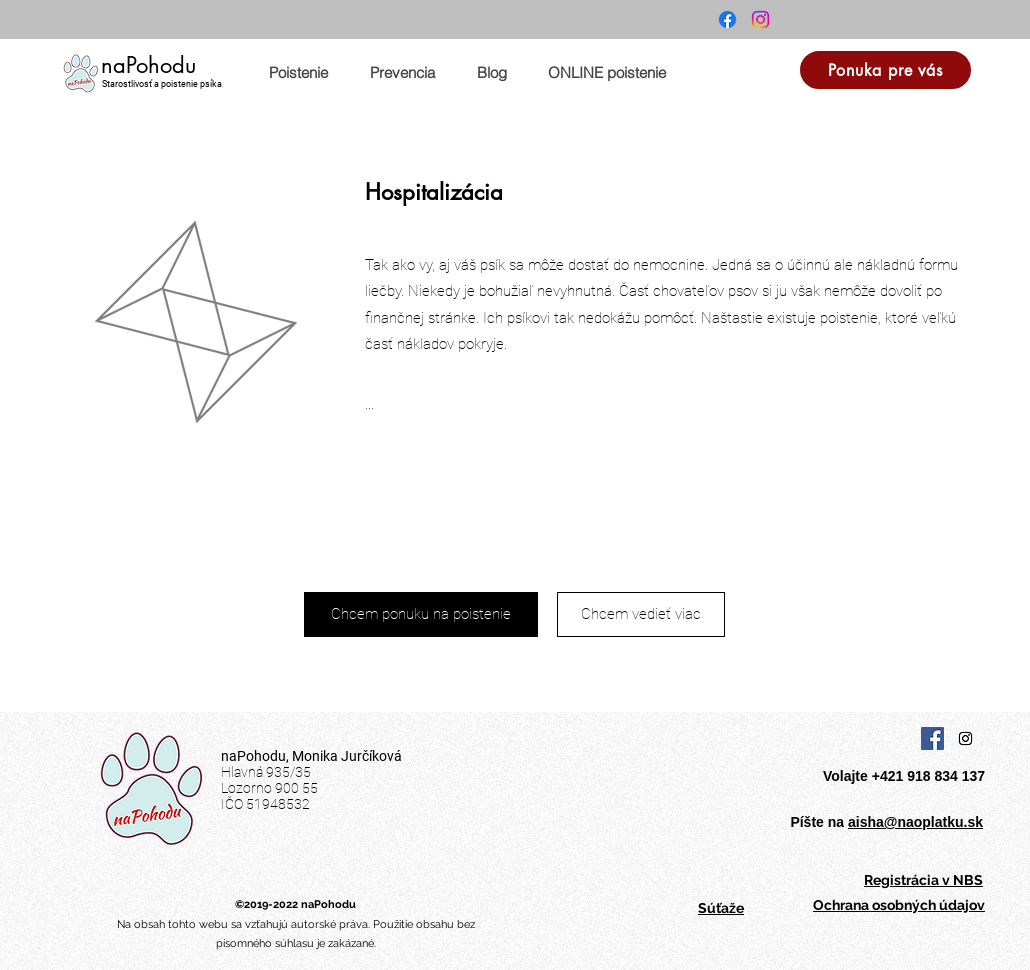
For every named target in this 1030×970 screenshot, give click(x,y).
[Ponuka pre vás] (885, 70)
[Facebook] (727, 19)
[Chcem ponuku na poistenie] (421, 614)
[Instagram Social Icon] (965, 738)
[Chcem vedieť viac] (641, 614)
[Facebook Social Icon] (932, 738)
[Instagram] (760, 19)
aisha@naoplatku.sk (915, 822)
